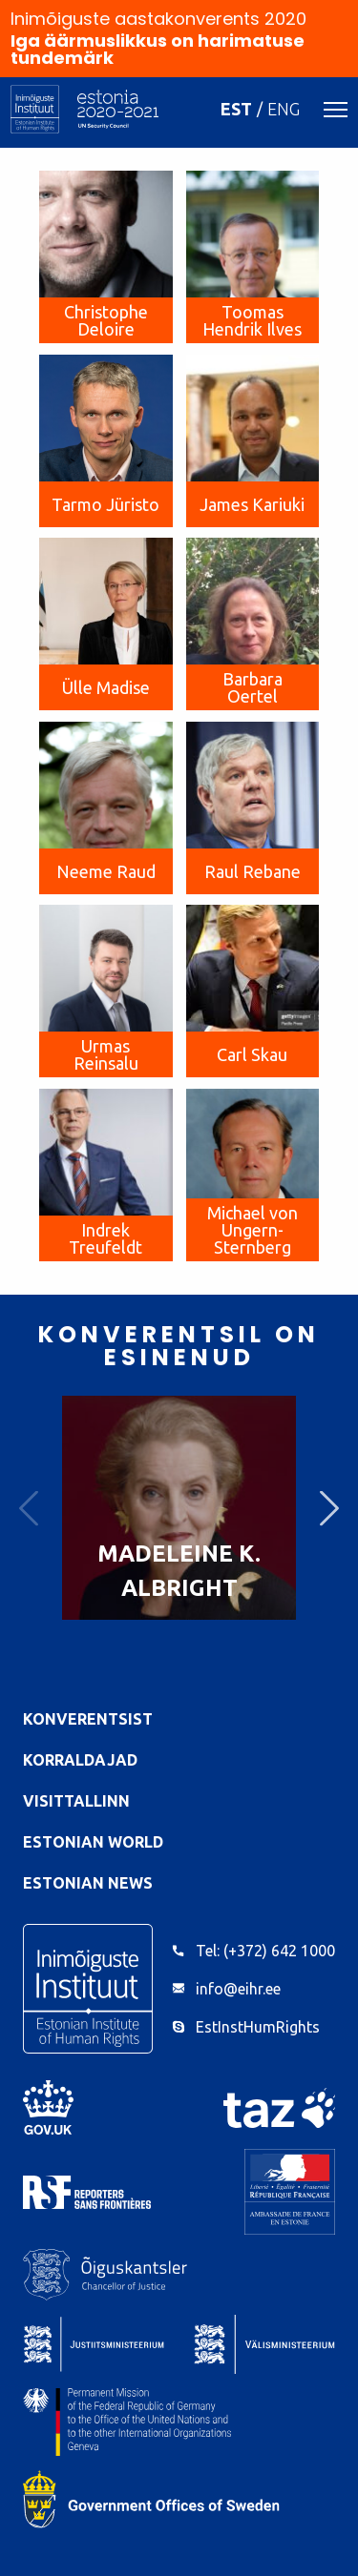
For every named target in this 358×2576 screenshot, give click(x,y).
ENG (283, 108)
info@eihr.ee (238, 1988)
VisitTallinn (76, 1800)
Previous (29, 1508)
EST (236, 108)
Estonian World (93, 1841)
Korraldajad (80, 1759)
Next (329, 1508)
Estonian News (88, 1882)
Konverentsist (88, 1719)
